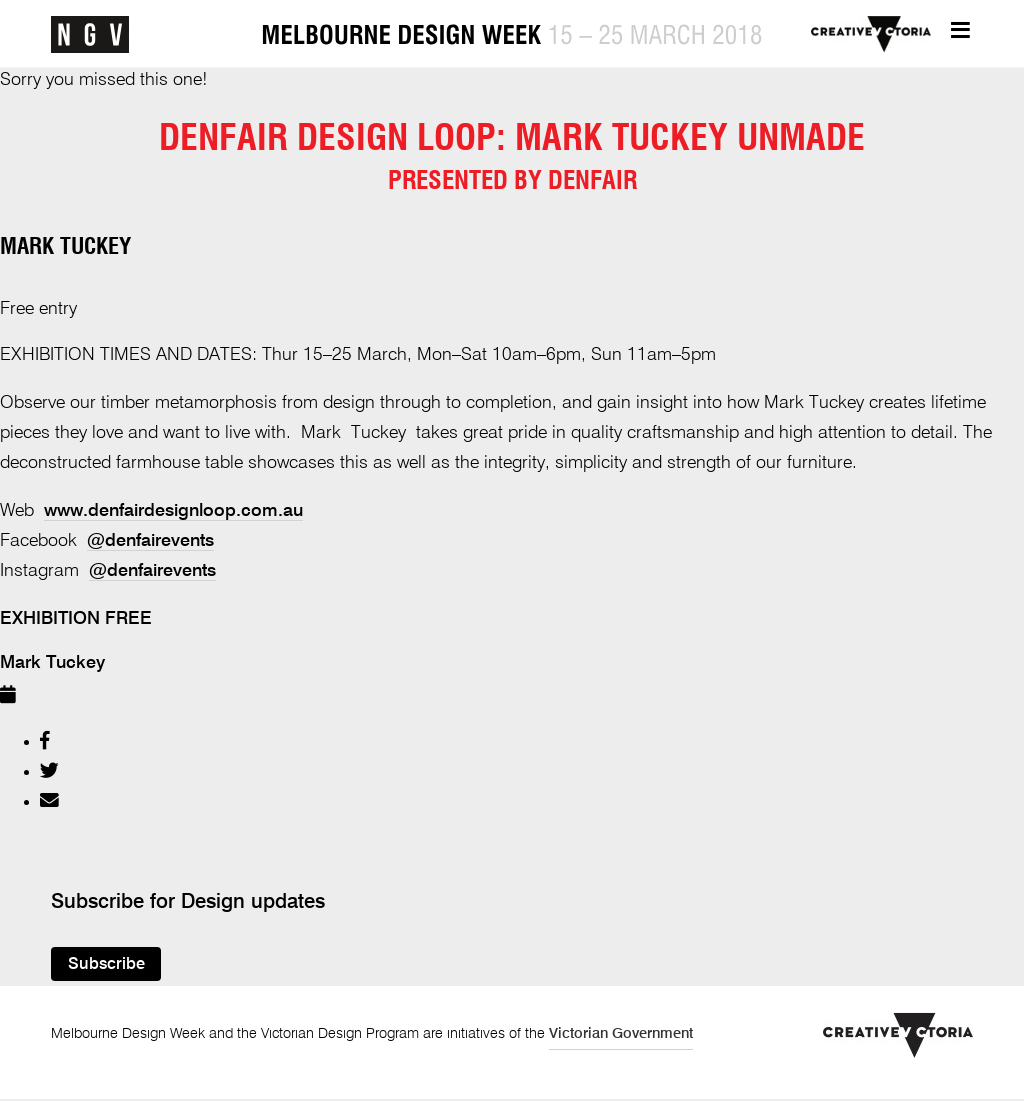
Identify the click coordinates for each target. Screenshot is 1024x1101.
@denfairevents (150, 541)
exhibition (50, 619)
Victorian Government (621, 1034)
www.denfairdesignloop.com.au (173, 511)
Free (128, 619)
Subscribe (106, 964)
